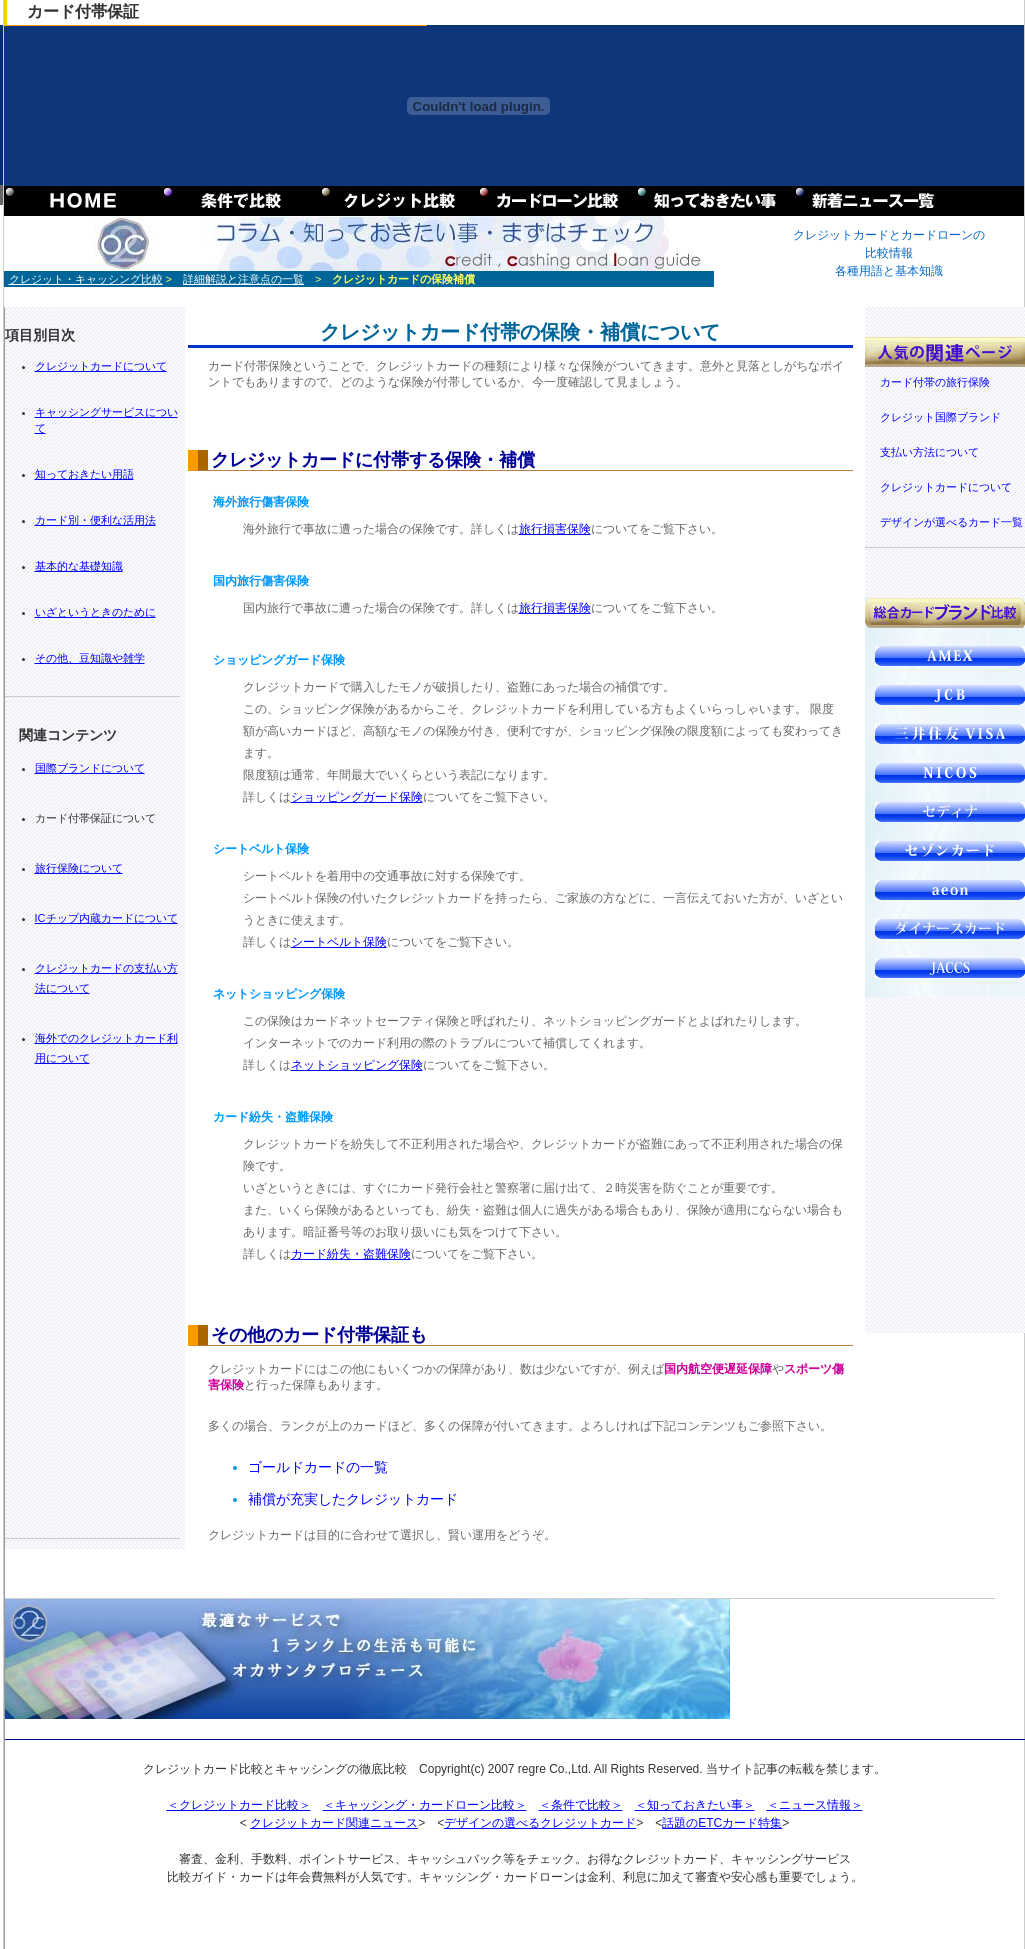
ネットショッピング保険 (357, 1065)
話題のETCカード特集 (722, 1823)
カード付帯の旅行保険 (935, 382)
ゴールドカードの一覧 (318, 1467)
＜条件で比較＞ (581, 1805)
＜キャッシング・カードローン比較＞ (425, 1805)
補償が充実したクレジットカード (353, 1499)
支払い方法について (929, 452)
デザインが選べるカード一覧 (951, 522)
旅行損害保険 (555, 529)
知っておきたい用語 (84, 474)
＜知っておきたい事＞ (695, 1805)
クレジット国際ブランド (940, 417)
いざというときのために (95, 612)
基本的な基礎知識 (79, 566)
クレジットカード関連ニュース (334, 1823)
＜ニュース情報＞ (815, 1805)
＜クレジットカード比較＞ (239, 1805)
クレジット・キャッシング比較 (86, 279)
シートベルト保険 (339, 942)
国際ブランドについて (90, 768)
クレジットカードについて (101, 366)
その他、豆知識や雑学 (90, 658)
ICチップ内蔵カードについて (106, 918)
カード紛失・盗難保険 (351, 1254)
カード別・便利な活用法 (95, 520)
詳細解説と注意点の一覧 (243, 279)
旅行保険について (79, 868)
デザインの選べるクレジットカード (540, 1823)
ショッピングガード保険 (357, 797)
